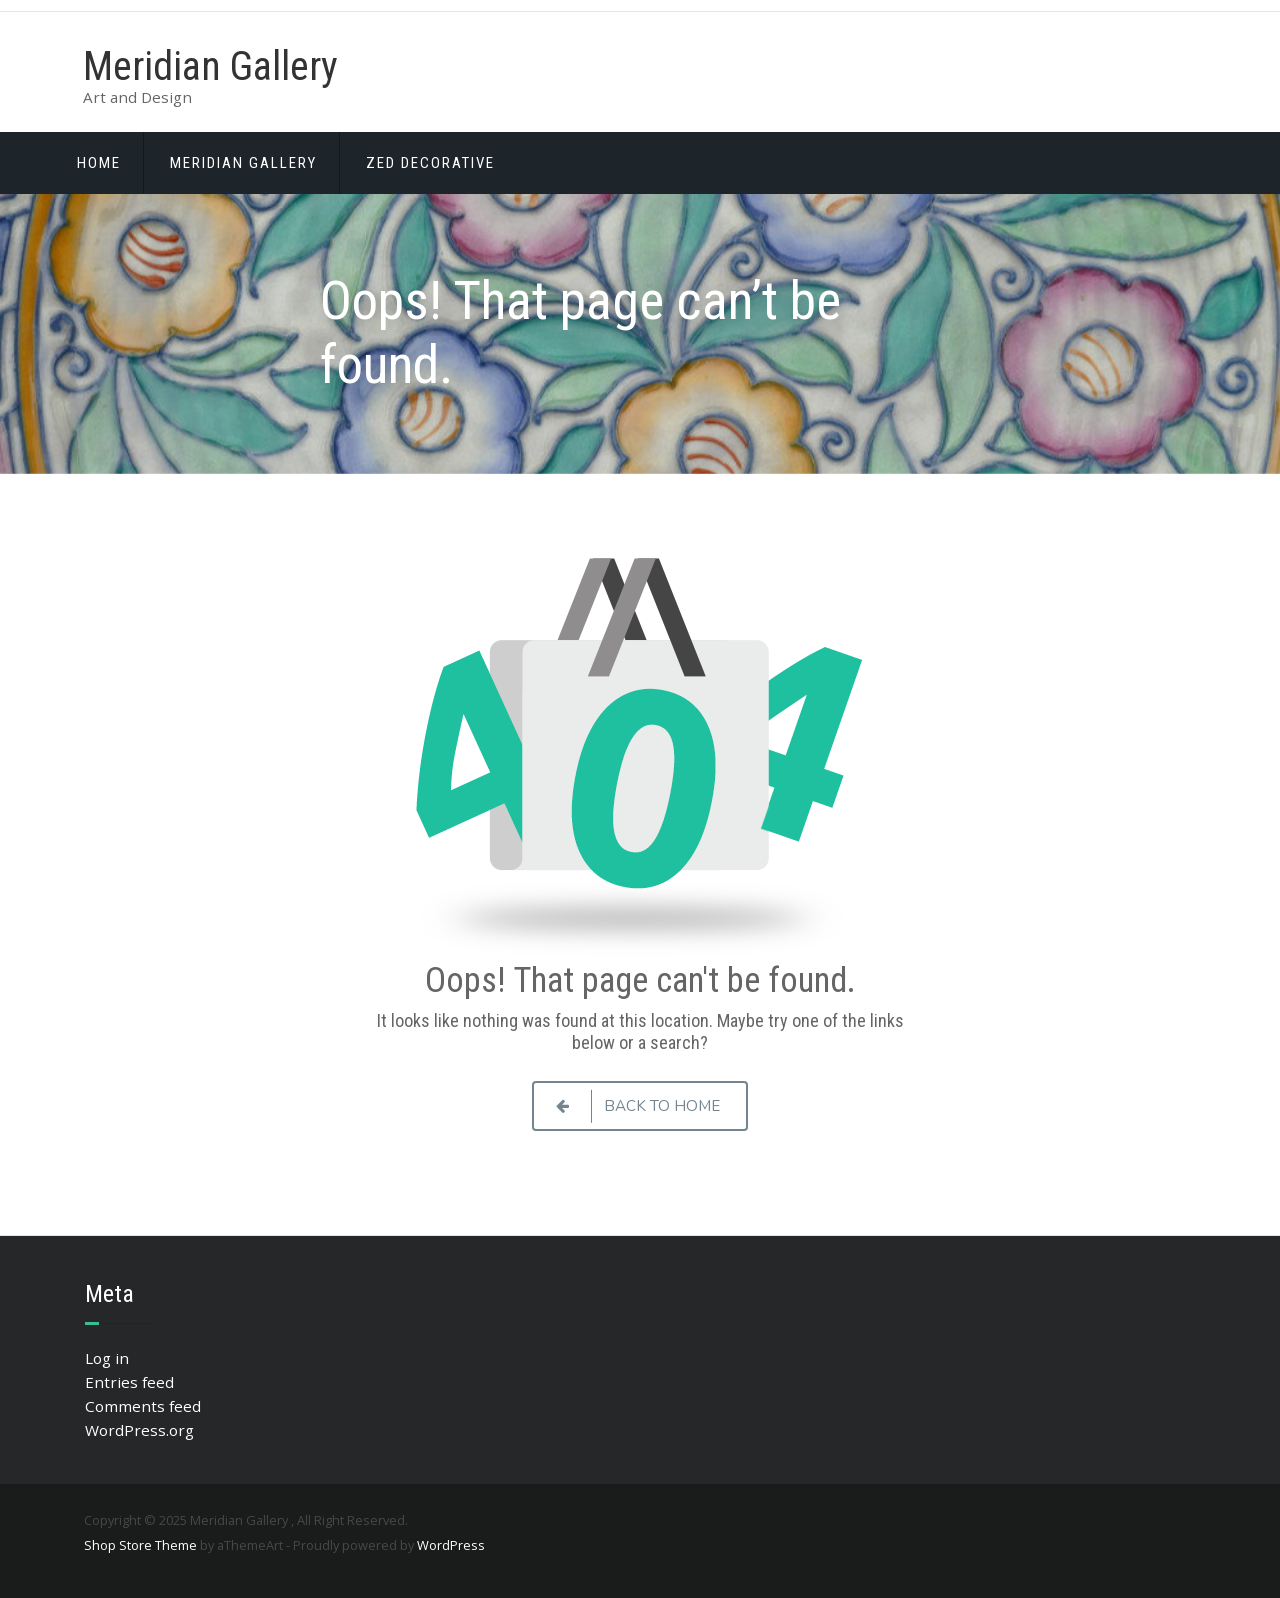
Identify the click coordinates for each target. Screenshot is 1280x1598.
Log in (107, 1358)
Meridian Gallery (210, 66)
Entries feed (129, 1382)
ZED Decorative (430, 163)
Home (99, 163)
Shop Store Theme (140, 1545)
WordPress (451, 1545)
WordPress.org (139, 1430)
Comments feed (143, 1406)
